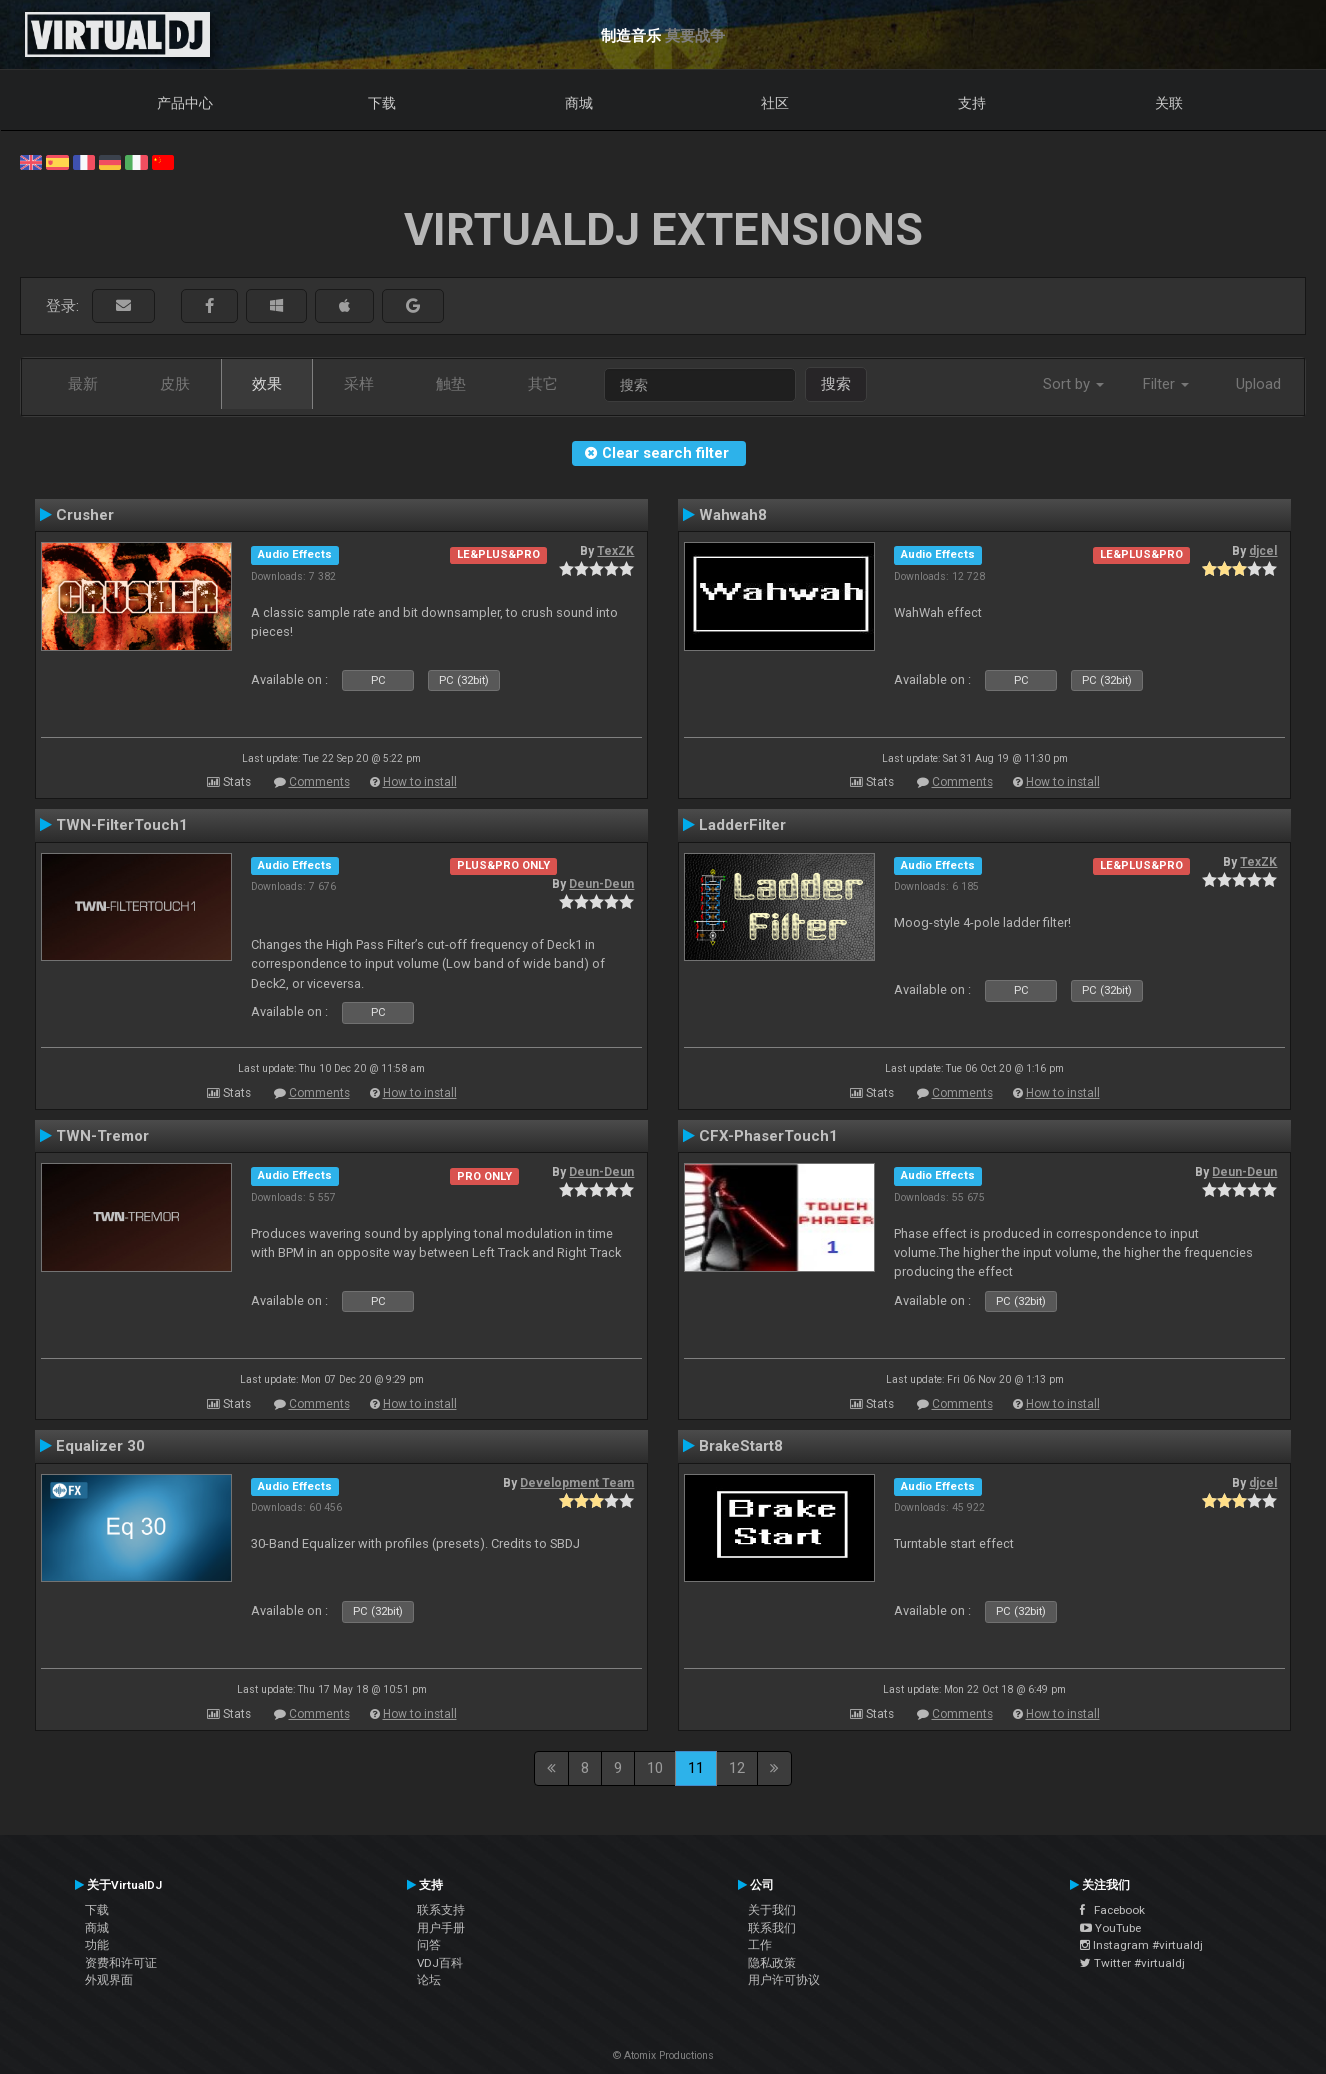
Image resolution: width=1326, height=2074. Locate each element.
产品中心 (185, 103)
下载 (382, 103)
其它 (543, 384)
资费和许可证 (121, 1963)
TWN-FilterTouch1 (122, 825)
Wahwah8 (733, 515)
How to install (420, 782)
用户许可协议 (784, 1980)
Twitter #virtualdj (1132, 1963)
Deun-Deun (601, 884)
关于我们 (772, 1910)
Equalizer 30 (100, 1446)
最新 (83, 384)
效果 (267, 384)
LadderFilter (742, 825)
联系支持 (441, 1910)
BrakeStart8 (741, 1446)
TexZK (615, 551)
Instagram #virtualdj (1141, 1945)
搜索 (836, 384)
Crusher (85, 515)
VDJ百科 (440, 1963)
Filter (1166, 384)
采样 (359, 384)
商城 (579, 103)
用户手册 (441, 1928)
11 (696, 1768)
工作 (760, 1945)
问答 (429, 1945)
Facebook (1112, 1910)
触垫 (451, 384)
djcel (1263, 551)
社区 (775, 103)
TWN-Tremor (102, 1136)
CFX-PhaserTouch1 (768, 1136)
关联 (1169, 103)
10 (655, 1768)
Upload (1258, 384)
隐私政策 (772, 1963)
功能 (97, 1945)
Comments (319, 782)
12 (737, 1768)
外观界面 (109, 1980)
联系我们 (772, 1928)
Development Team (577, 1483)
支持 (972, 103)
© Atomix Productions (663, 2055)
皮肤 (175, 384)
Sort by (1073, 384)
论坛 (429, 1980)
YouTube (1110, 1928)
